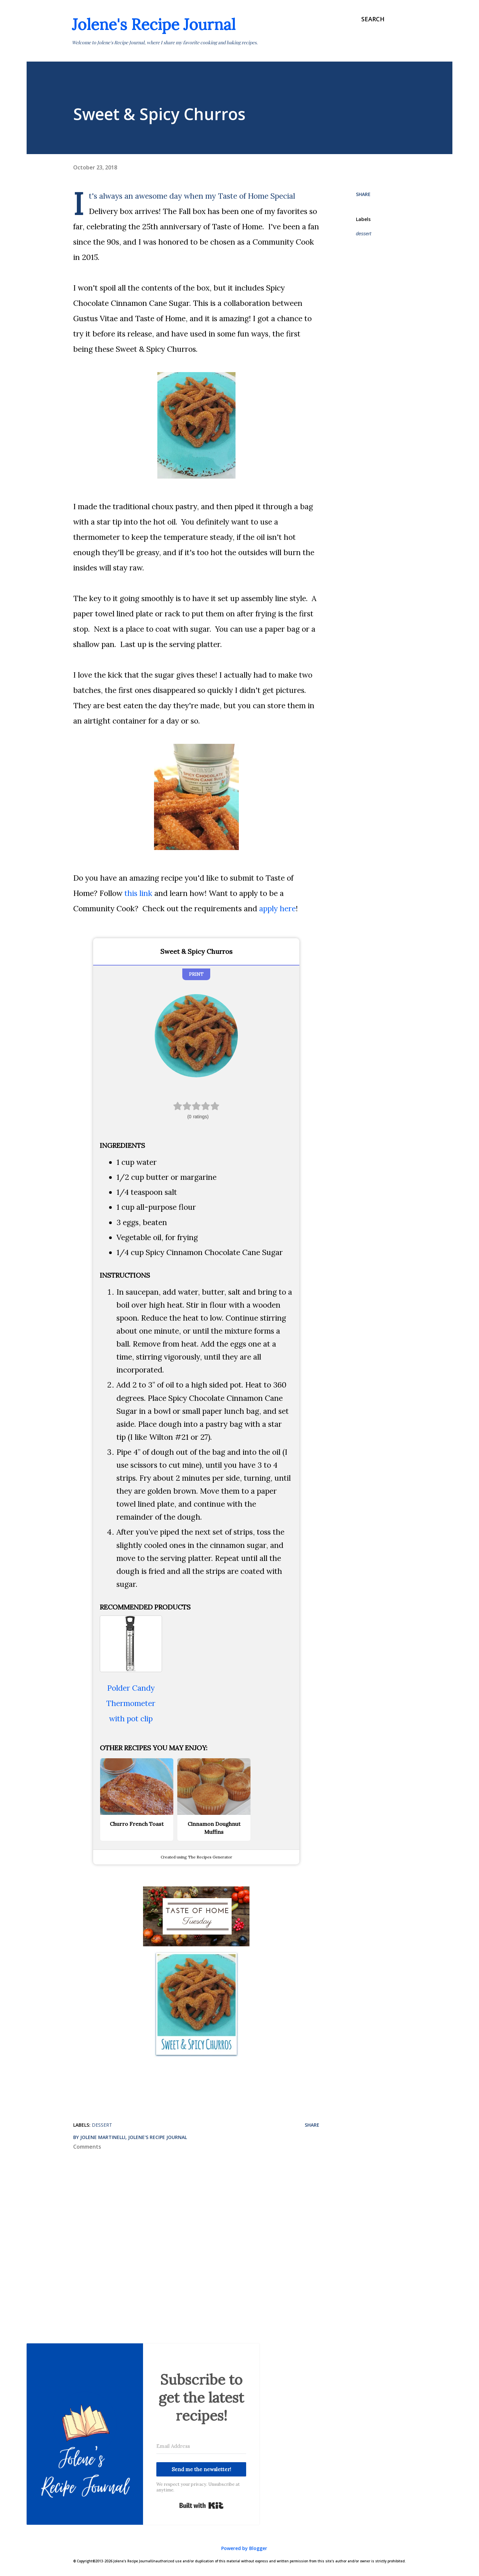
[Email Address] (201, 2446)
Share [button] (363, 194)
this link (138, 893)
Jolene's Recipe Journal (154, 24)
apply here (277, 908)
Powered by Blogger (239, 2548)
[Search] (373, 19)
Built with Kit (201, 2505)
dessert (363, 233)
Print (196, 974)
